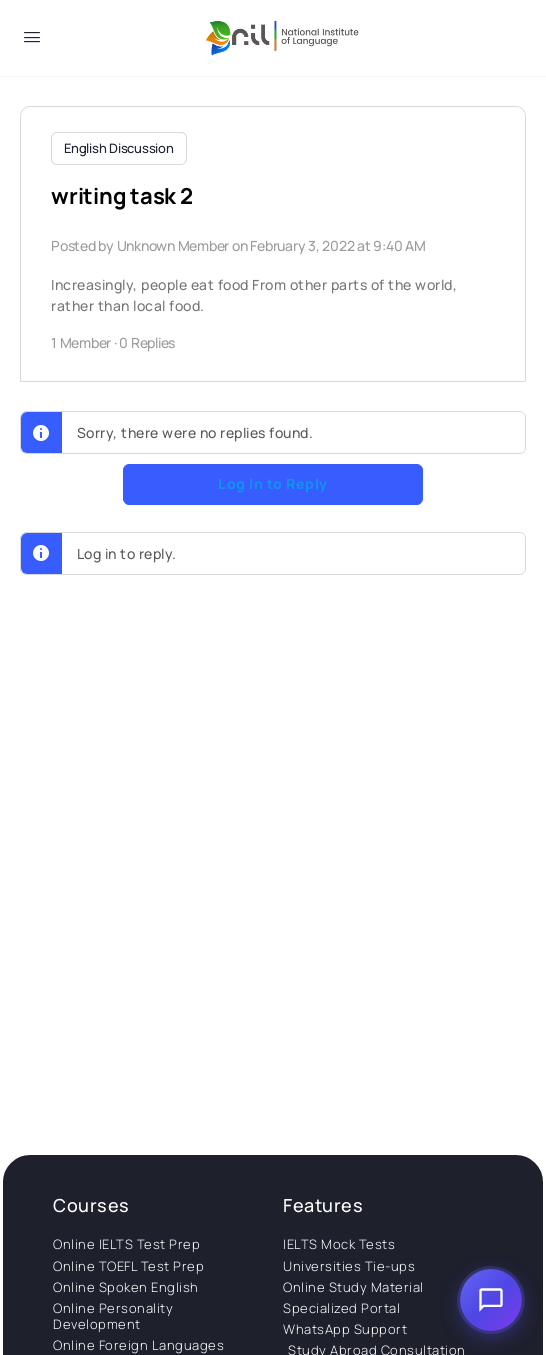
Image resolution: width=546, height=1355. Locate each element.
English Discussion (119, 148)
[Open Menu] (32, 40)
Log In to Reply (273, 483)
